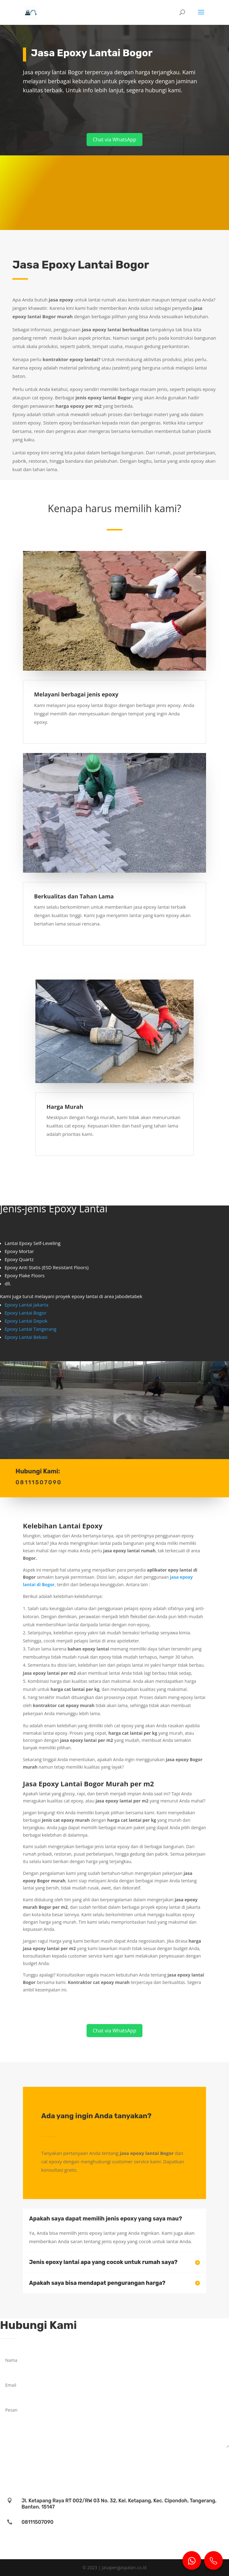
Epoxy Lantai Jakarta (26, 1305)
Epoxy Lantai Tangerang (30, 1329)
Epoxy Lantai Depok (26, 1321)
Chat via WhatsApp (114, 139)
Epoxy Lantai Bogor (26, 1313)
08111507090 (37, 2522)
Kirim (214, 2457)
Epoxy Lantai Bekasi (26, 1337)
